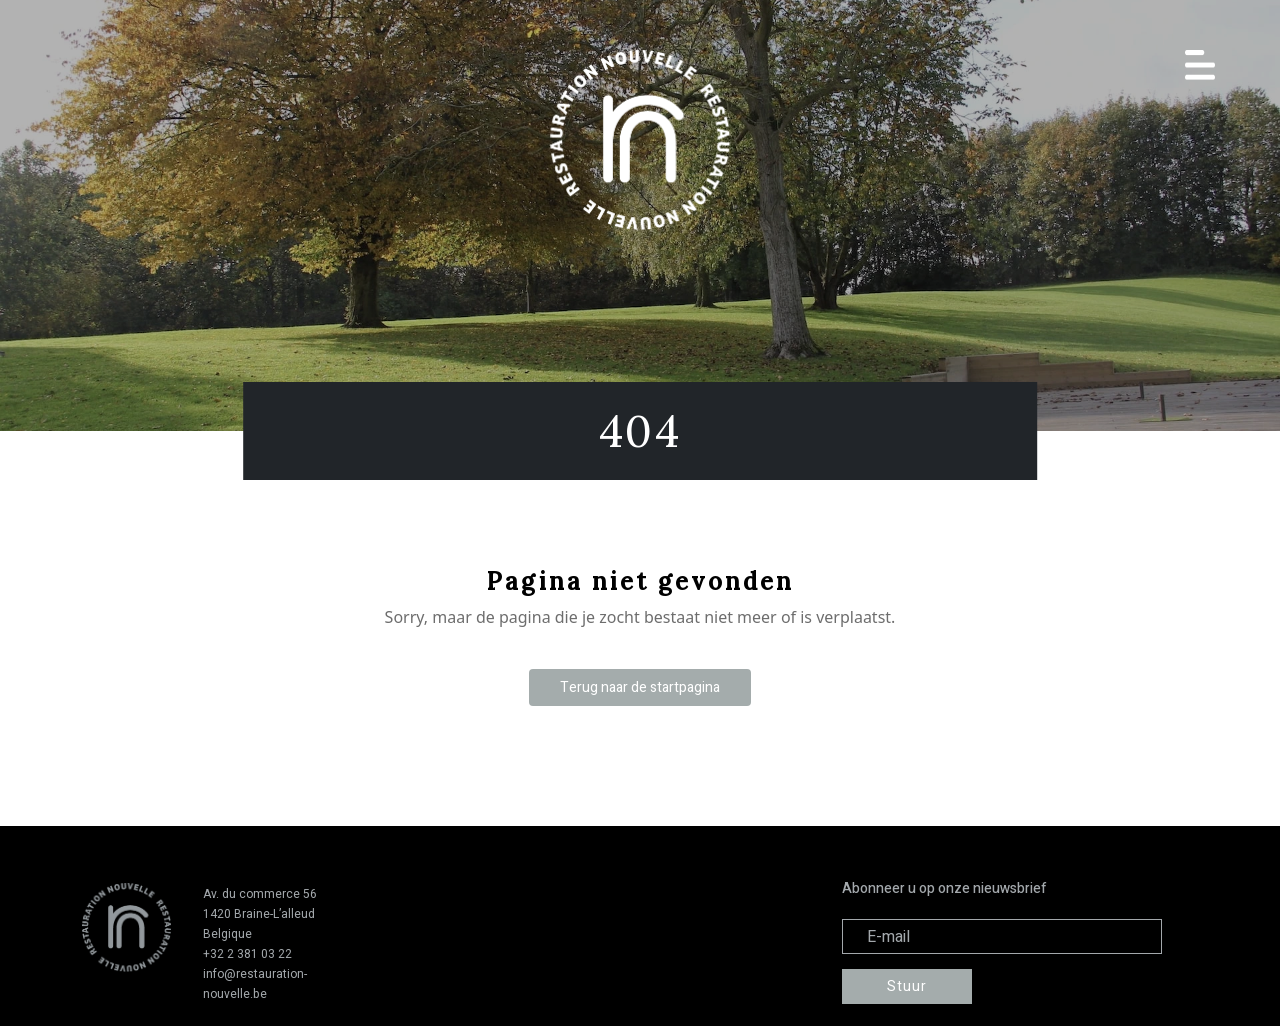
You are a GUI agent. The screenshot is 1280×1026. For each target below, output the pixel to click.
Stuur (907, 986)
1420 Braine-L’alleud (259, 914)
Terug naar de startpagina (640, 687)
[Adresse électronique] (1002, 936)
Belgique (227, 934)
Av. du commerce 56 (260, 894)
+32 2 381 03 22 (247, 954)
